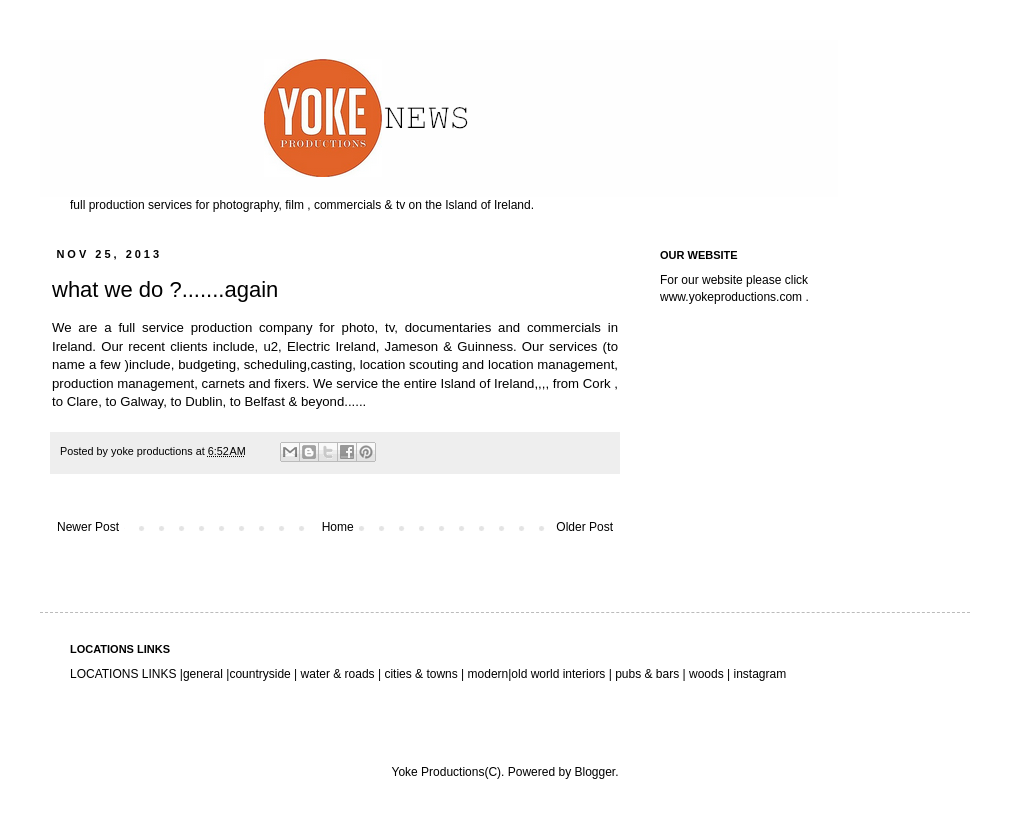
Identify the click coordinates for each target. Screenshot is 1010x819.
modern (488, 674)
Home (338, 527)
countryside (261, 674)
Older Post (584, 527)
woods (708, 674)
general (203, 674)
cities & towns (421, 674)
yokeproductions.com (745, 297)
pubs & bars (645, 674)
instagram (759, 674)
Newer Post (88, 527)
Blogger (594, 772)
